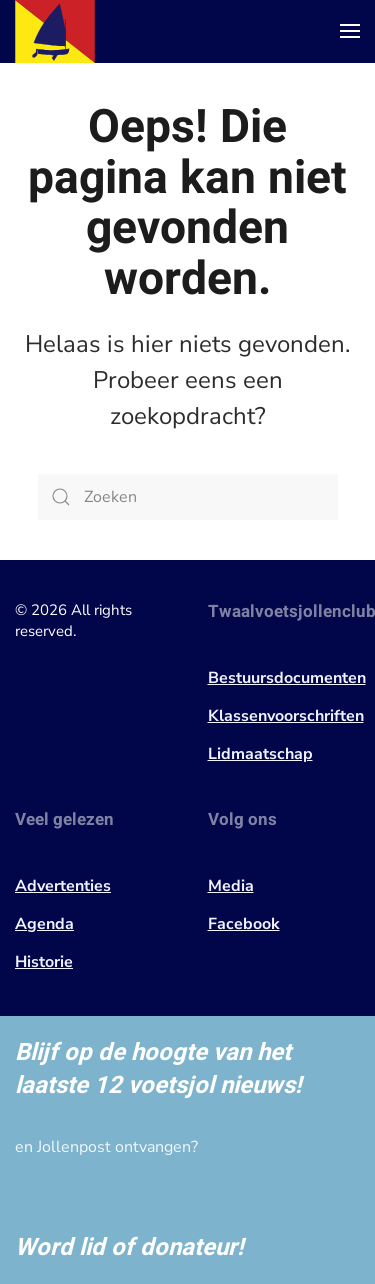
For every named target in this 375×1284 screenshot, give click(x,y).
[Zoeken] (188, 497)
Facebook (244, 924)
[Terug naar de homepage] (55, 31)
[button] (350, 31)
